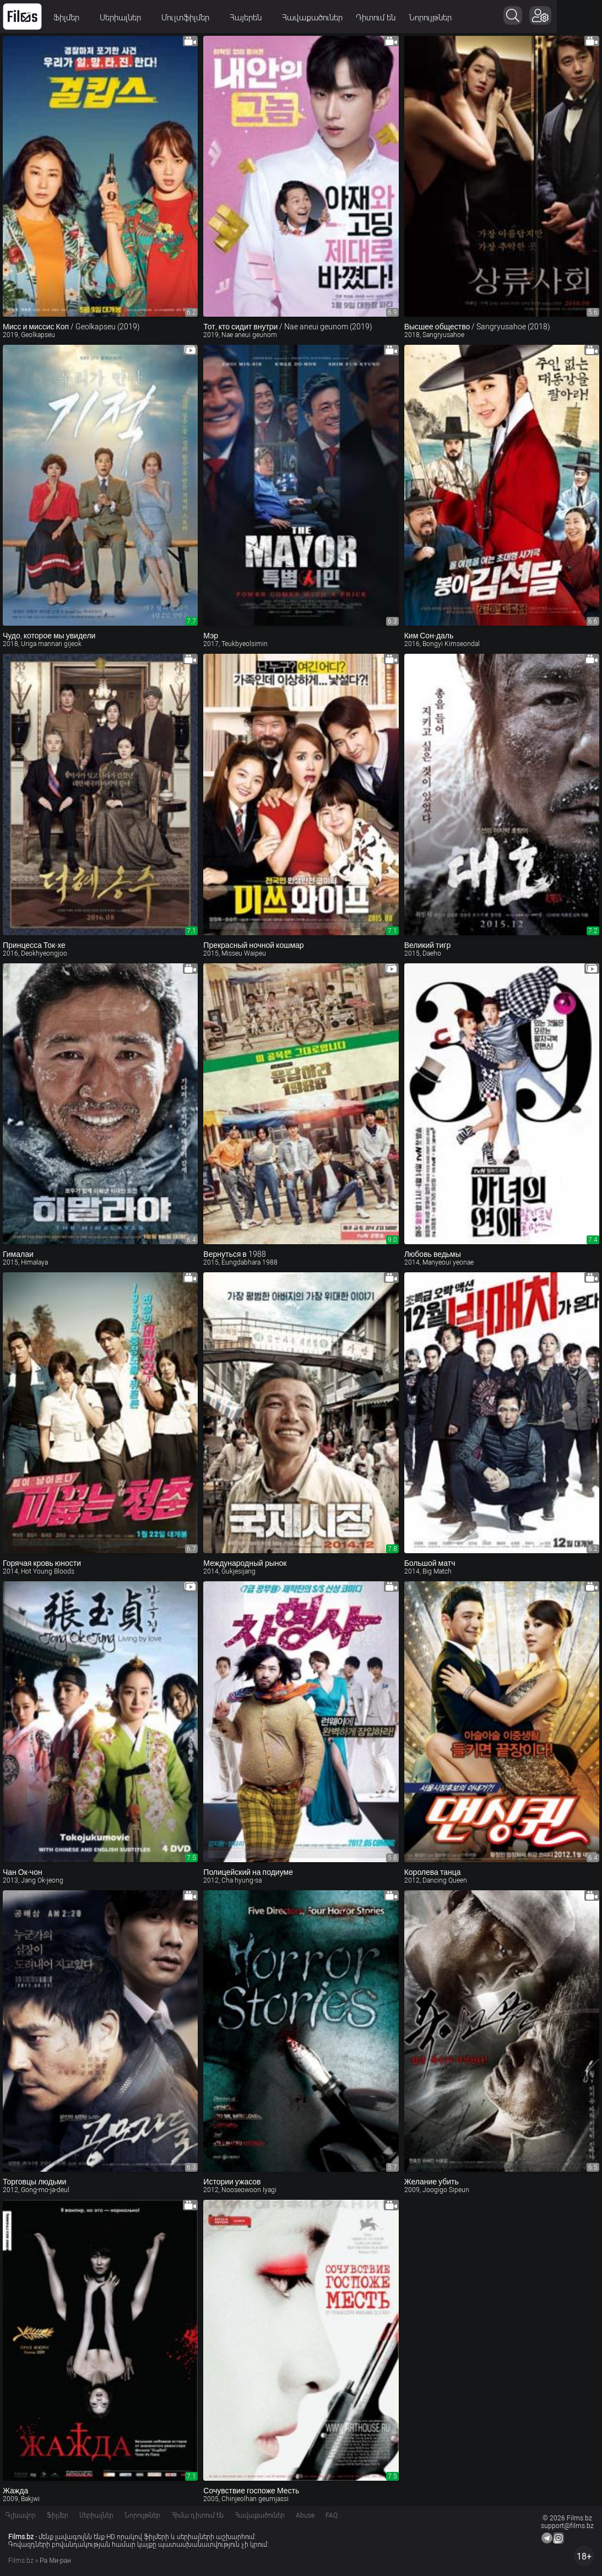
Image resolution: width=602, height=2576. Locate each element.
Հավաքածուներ (312, 18)
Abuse (305, 2515)
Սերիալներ (124, 18)
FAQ (332, 2515)
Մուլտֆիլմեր (188, 18)
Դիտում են (375, 18)
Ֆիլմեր (69, 18)
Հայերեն (249, 18)
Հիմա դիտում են (197, 2515)
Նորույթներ (430, 18)
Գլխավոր (21, 2515)
